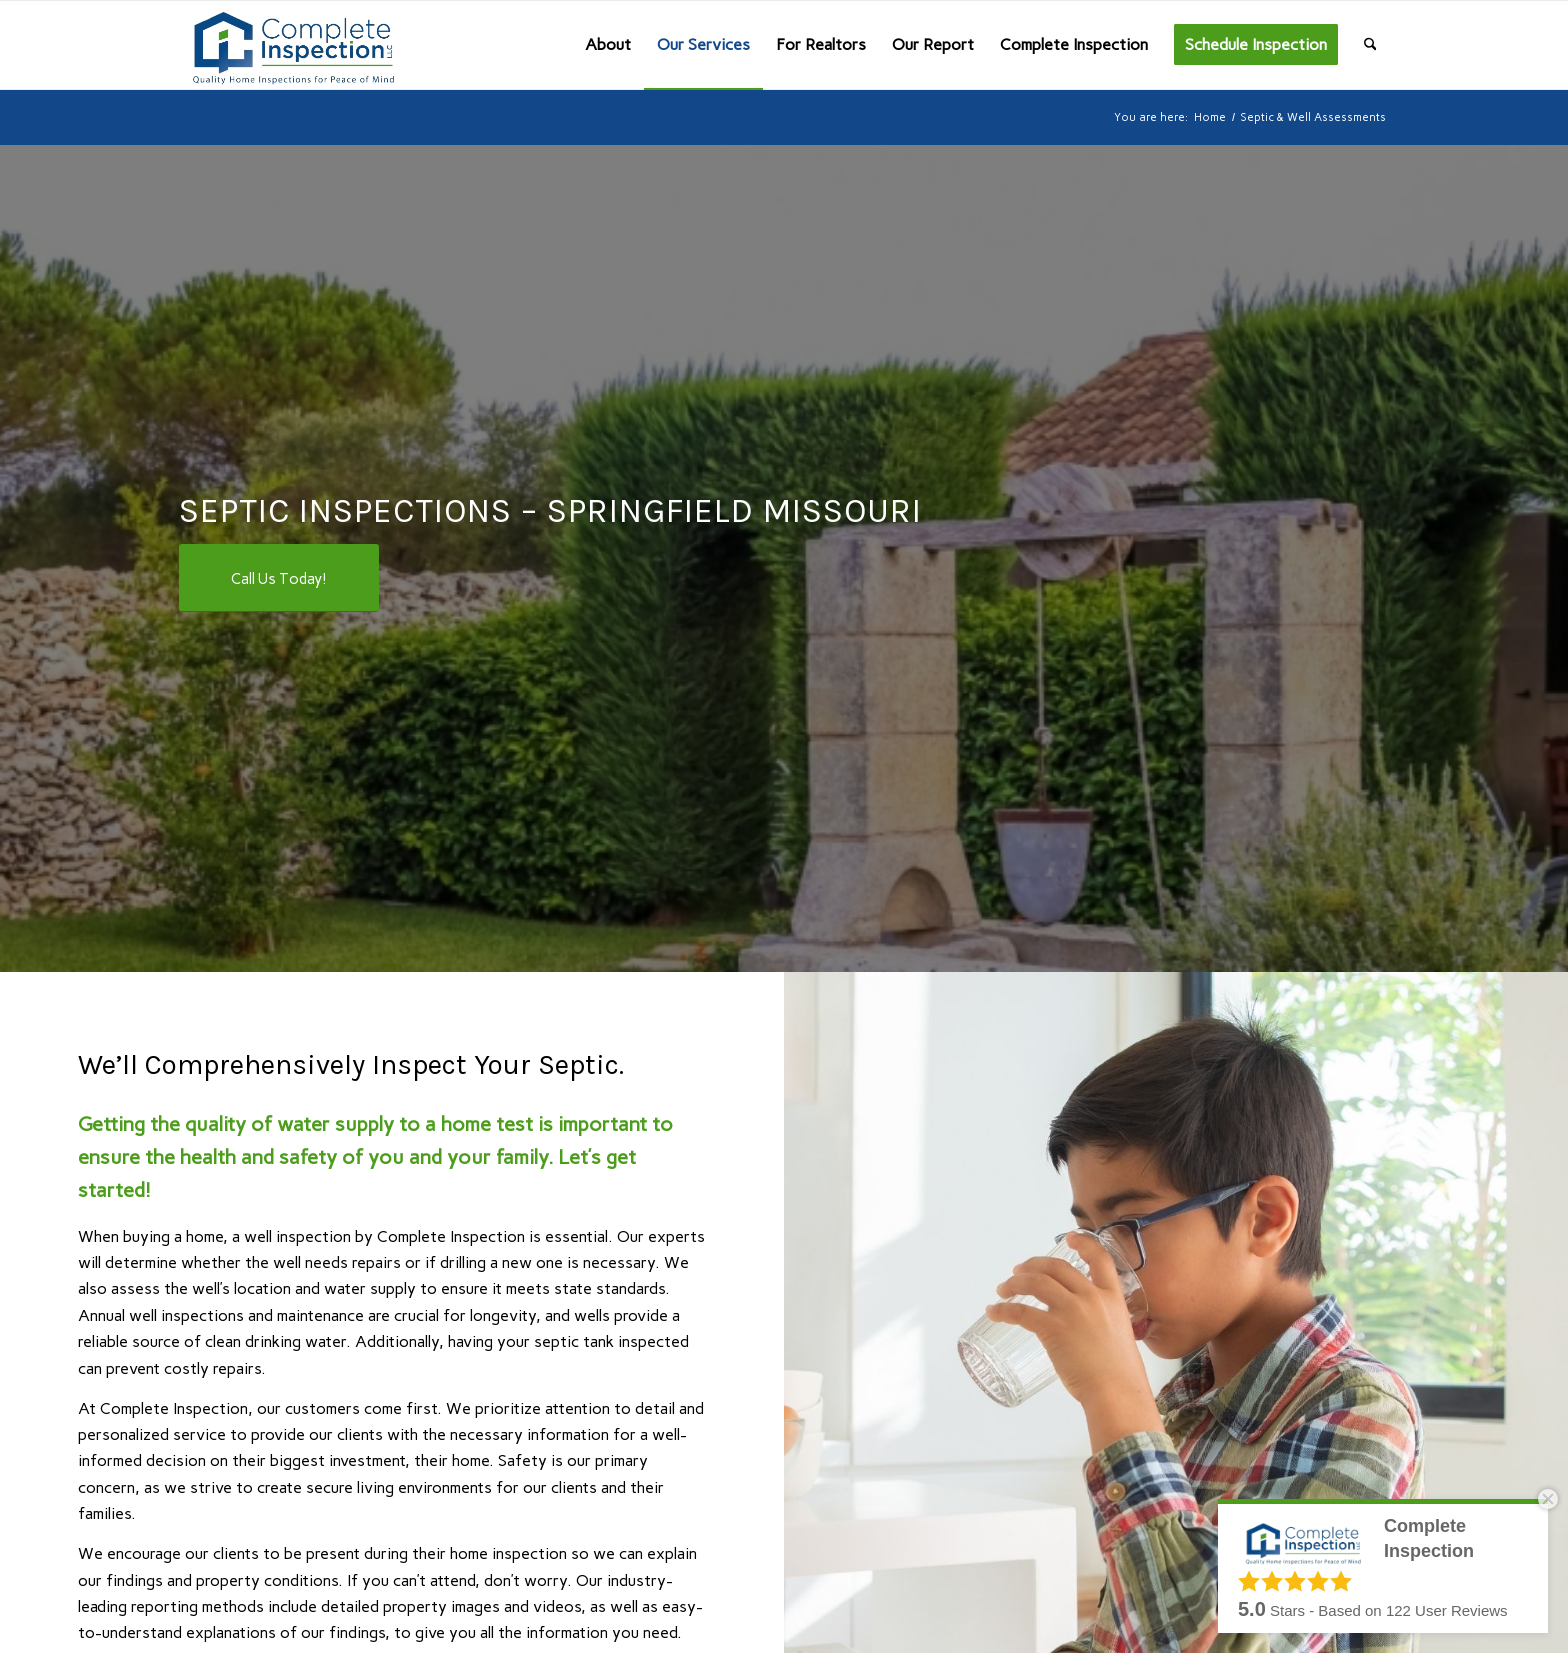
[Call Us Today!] (279, 578)
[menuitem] (608, 45)
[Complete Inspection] (289, 45)
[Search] (1370, 45)
